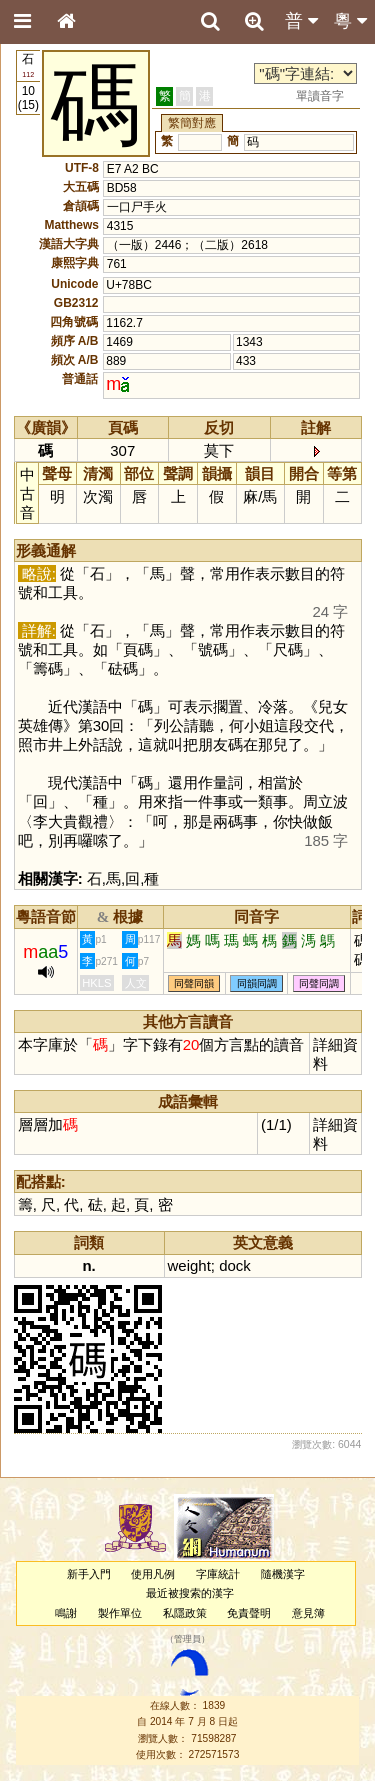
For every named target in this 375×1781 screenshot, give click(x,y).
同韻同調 (257, 983)
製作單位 (120, 1613)
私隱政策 (185, 1613)
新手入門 (89, 1574)
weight (189, 1265)
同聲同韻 (194, 983)
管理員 (187, 1639)
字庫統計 (218, 1574)
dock (235, 1265)
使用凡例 (153, 1574)
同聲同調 (319, 983)
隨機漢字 (283, 1574)
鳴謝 (66, 1613)
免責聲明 (249, 1613)
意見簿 (308, 1613)
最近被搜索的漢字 (190, 1593)
